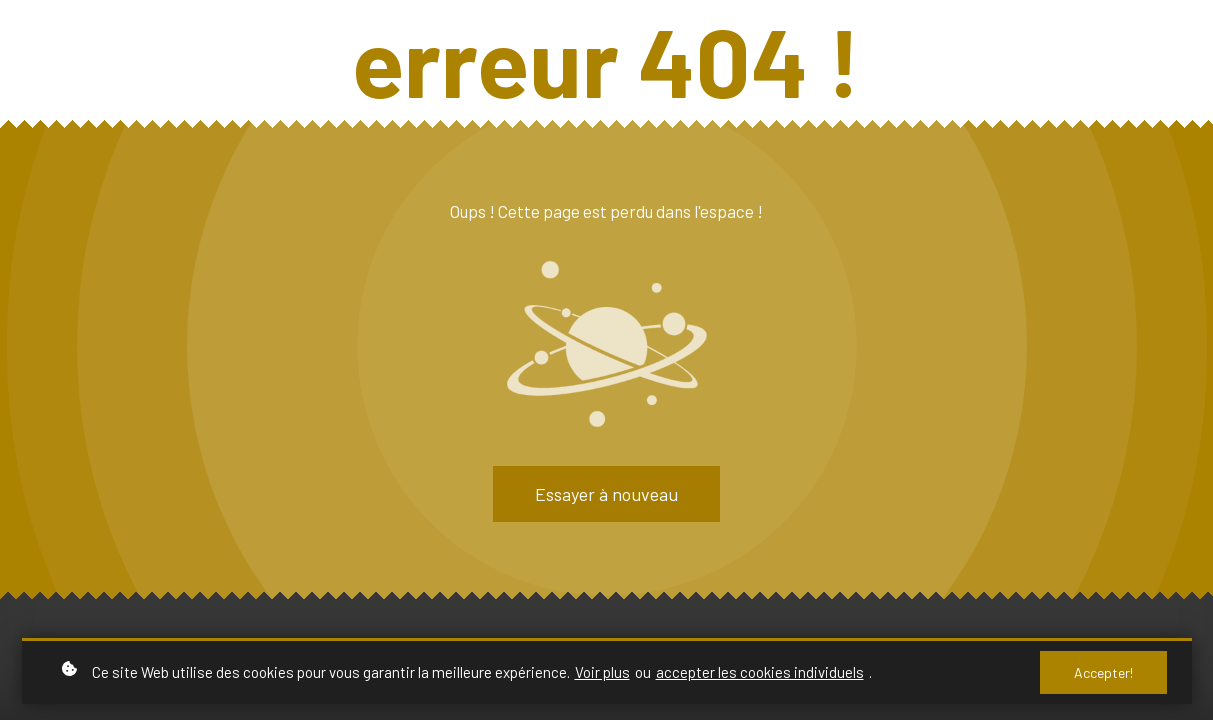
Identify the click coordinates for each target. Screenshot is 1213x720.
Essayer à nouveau (606, 494)
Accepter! (1103, 672)
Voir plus (602, 672)
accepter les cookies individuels (760, 672)
